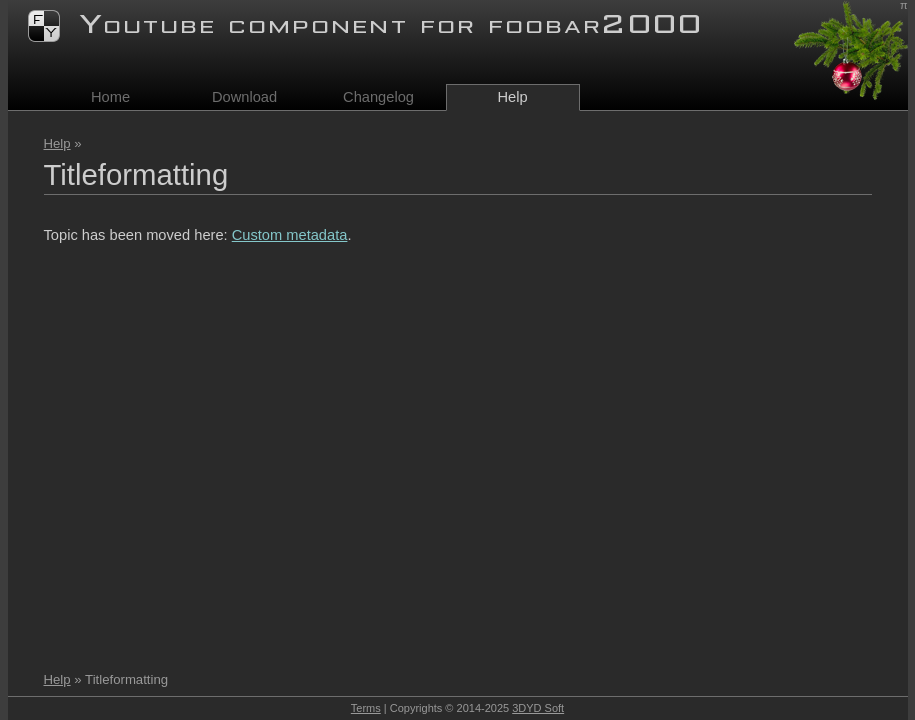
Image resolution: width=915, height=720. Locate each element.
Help (57, 143)
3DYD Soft (538, 708)
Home (110, 97)
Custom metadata (290, 235)
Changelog (378, 97)
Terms (366, 708)
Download (244, 97)
